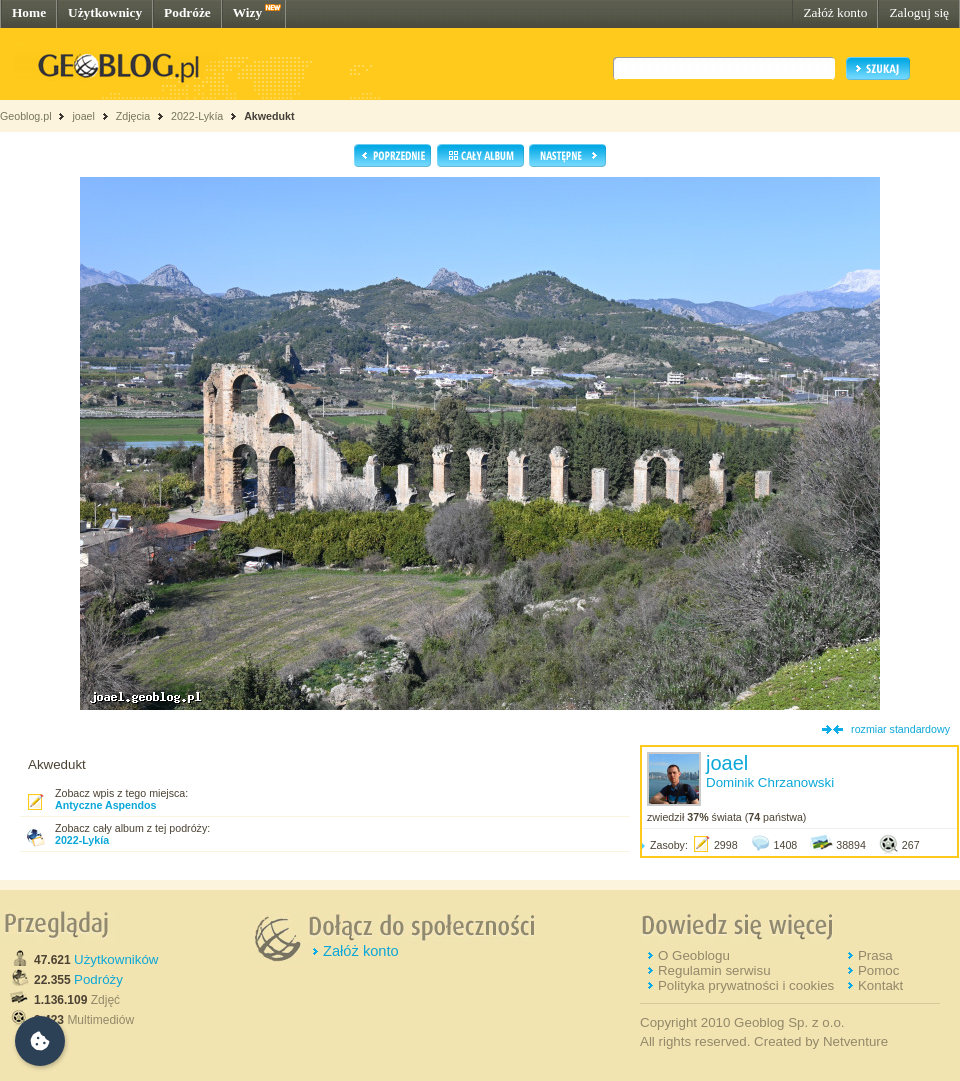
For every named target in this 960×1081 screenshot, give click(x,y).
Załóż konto (835, 12)
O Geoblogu (694, 955)
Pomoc (878, 970)
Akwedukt (269, 116)
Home (29, 12)
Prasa (875, 955)
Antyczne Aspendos (105, 805)
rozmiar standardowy (900, 729)
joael (83, 116)
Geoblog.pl (26, 116)
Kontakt (880, 985)
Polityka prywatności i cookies (746, 985)
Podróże (187, 12)
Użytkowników (116, 959)
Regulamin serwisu (714, 970)
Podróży (98, 979)
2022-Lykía (197, 116)
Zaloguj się (919, 12)
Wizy (247, 12)
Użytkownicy (105, 12)
